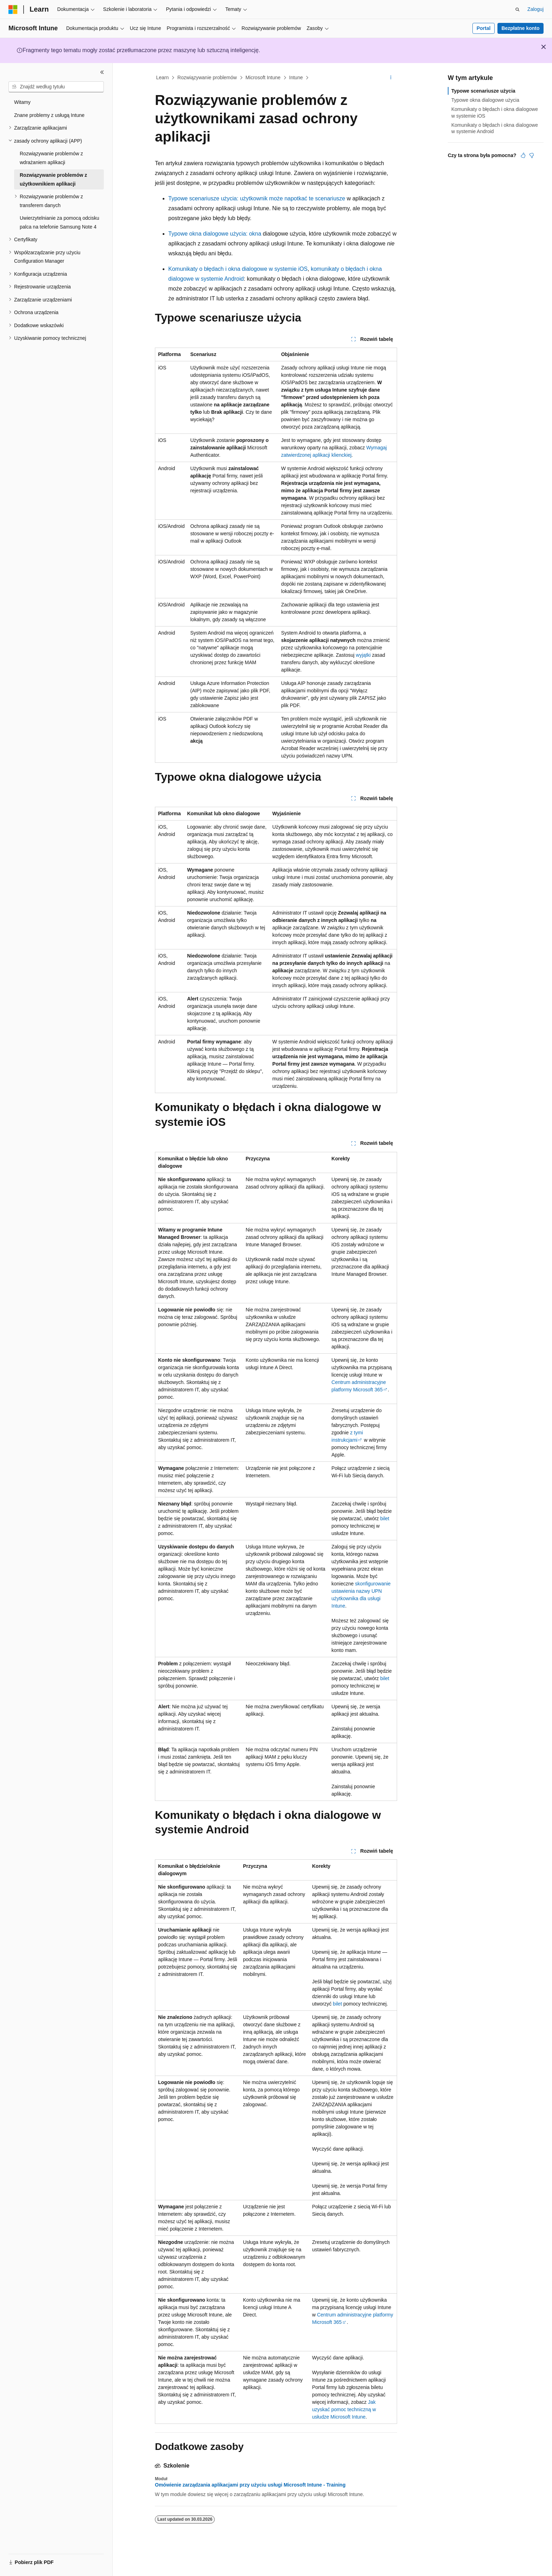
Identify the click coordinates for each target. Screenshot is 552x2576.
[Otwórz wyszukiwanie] (517, 9)
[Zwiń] (102, 72)
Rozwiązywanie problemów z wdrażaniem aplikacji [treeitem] (51, 158)
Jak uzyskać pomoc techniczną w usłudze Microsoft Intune (344, 2409)
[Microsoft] (13, 9)
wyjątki (363, 655)
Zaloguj (535, 9)
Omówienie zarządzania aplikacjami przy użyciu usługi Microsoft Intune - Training (250, 2485)
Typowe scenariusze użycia (483, 91)
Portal (484, 28)
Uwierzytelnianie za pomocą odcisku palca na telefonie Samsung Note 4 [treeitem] (59, 222)
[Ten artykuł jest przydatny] (523, 155)
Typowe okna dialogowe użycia (485, 100)
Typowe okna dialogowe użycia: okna (214, 234)
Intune (296, 77)
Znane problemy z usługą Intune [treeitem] (49, 115)
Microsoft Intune (263, 77)
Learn (162, 77)
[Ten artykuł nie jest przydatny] (531, 155)
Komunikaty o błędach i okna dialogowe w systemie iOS (238, 269)
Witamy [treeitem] (22, 102)
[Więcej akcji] (391, 77)
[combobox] (56, 87)
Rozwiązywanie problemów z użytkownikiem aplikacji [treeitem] (53, 179)
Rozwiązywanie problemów (207, 77)
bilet (384, 1518)
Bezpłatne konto (520, 28)
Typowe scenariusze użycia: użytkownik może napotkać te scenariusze (256, 198)
